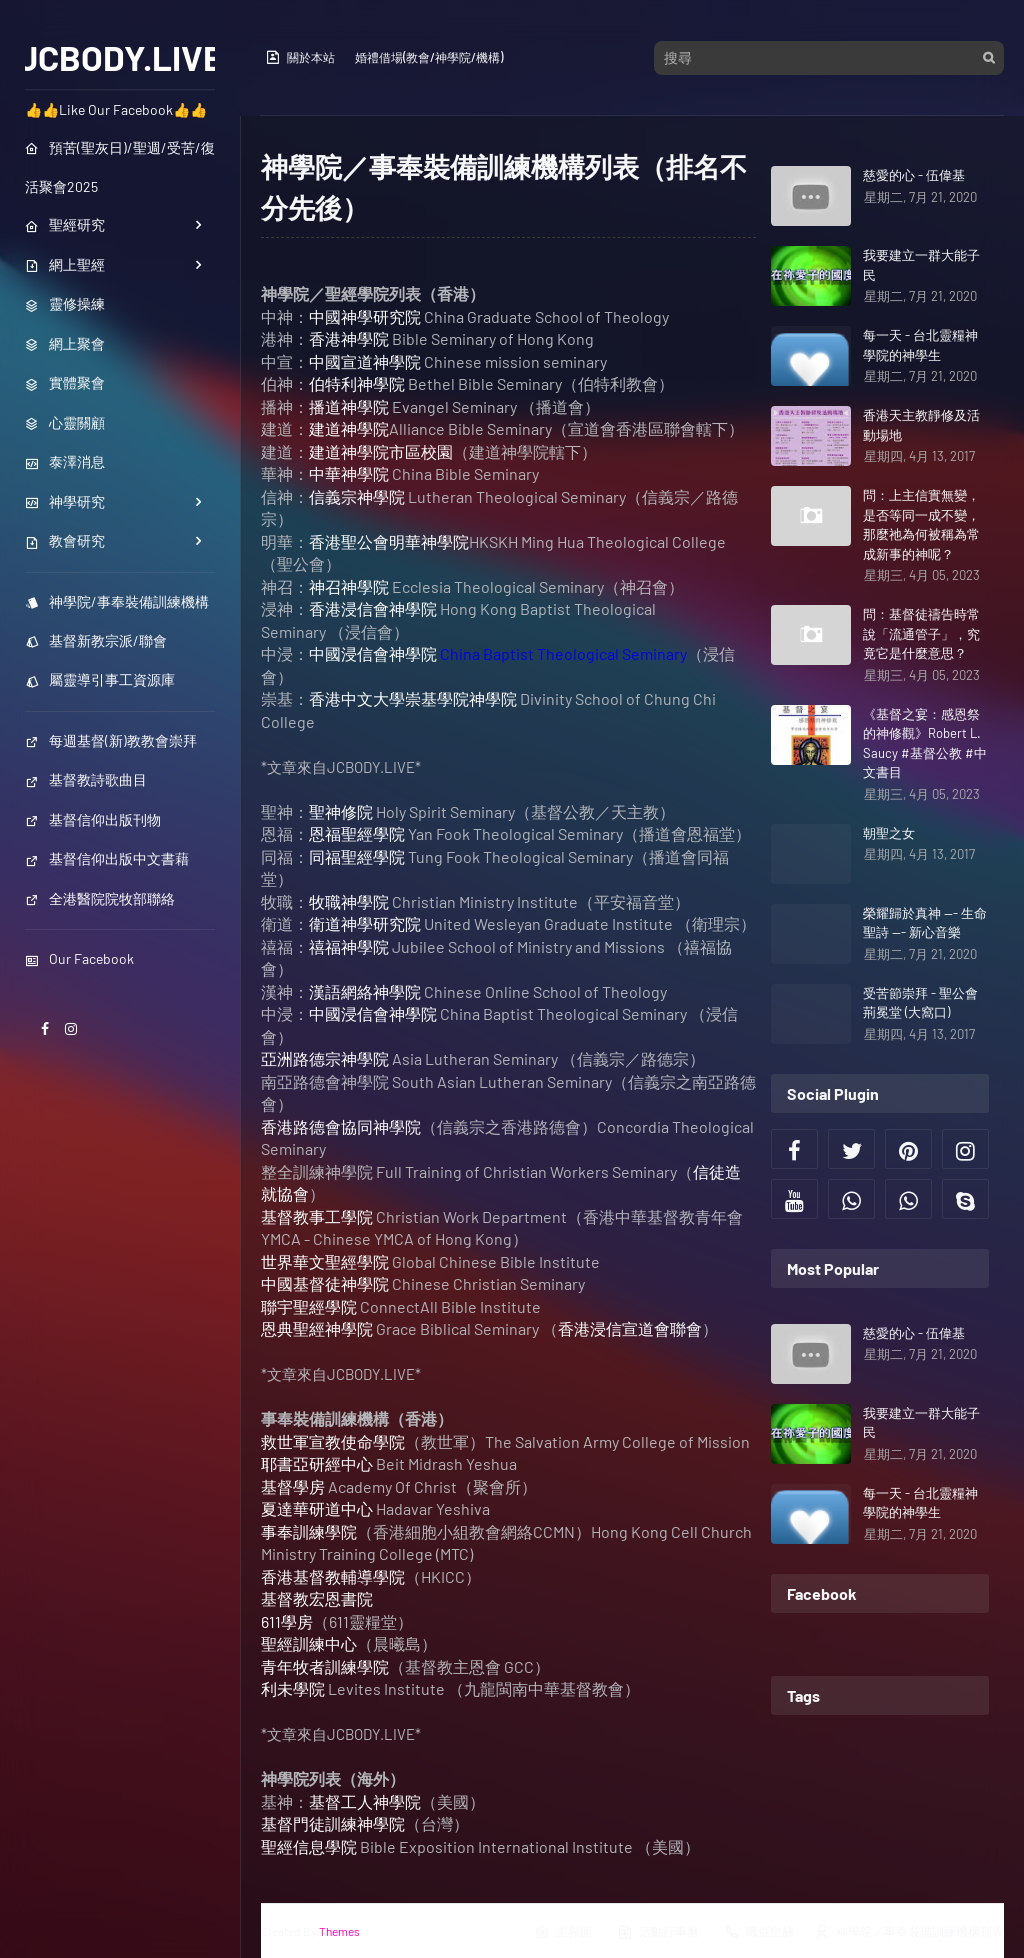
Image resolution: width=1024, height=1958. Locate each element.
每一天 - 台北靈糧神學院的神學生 (920, 345)
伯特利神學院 (357, 383)
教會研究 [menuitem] (65, 540)
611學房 (287, 1621)
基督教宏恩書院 (317, 1598)
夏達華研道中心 (317, 1508)
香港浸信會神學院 (373, 608)
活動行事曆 (658, 1932)
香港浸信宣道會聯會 (630, 1328)
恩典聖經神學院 (317, 1328)
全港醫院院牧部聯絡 (100, 898)
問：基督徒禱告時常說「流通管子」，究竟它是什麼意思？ (921, 633)
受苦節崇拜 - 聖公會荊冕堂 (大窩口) (920, 1003)
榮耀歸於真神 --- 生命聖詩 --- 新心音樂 (925, 923)
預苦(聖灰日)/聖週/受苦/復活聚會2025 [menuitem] (120, 167)
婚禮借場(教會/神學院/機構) (429, 57)
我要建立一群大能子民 (921, 265)
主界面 (563, 1932)
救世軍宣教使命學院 (333, 1441)
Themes (339, 1931)
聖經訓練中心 (309, 1643)
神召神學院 (349, 586)
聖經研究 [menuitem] (65, 224)
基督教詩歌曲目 (86, 779)
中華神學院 (349, 473)
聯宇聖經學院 (309, 1306)
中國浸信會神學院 (373, 653)
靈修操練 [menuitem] (65, 303)
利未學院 (293, 1688)
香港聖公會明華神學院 (389, 541)
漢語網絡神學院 (365, 991)
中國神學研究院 (365, 316)
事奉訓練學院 (309, 1531)
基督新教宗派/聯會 (96, 640)
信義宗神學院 (357, 496)
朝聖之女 (889, 833)
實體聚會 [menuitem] (65, 382)
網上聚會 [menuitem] (65, 343)
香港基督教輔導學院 (333, 1576)
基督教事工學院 (317, 1216)
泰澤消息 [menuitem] (65, 461)
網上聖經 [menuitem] (65, 264)
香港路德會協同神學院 (341, 1126)
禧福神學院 (349, 946)
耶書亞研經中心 (317, 1463)
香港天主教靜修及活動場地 (921, 425)
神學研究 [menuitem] (65, 501)
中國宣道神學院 (365, 361)
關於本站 (300, 57)
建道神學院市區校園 (381, 451)
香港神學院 (349, 338)
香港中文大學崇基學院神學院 (413, 698)
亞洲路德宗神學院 (325, 1058)
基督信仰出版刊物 (93, 819)
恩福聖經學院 (357, 833)
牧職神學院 (349, 901)
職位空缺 (759, 1932)
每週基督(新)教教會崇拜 (111, 740)
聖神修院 (341, 811)
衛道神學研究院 (365, 923)
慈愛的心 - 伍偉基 (914, 175)
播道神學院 (349, 406)
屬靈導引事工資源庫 (100, 679)
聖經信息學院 (309, 1846)
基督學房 (293, 1486)
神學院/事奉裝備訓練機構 (117, 601)
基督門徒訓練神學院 (333, 1823)
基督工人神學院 (365, 1801)
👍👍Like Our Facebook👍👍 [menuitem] (116, 109)
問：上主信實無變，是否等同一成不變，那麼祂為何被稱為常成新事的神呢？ (921, 524)
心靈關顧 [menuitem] (65, 422)
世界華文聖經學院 (325, 1261)
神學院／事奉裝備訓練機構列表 (909, 1932)
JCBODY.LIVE (120, 57)
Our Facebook (79, 958)
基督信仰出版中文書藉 (107, 858)
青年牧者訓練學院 (325, 1666)
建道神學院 (349, 428)
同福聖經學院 (357, 856)
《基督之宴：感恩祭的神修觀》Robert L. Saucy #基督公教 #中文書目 (925, 743)
